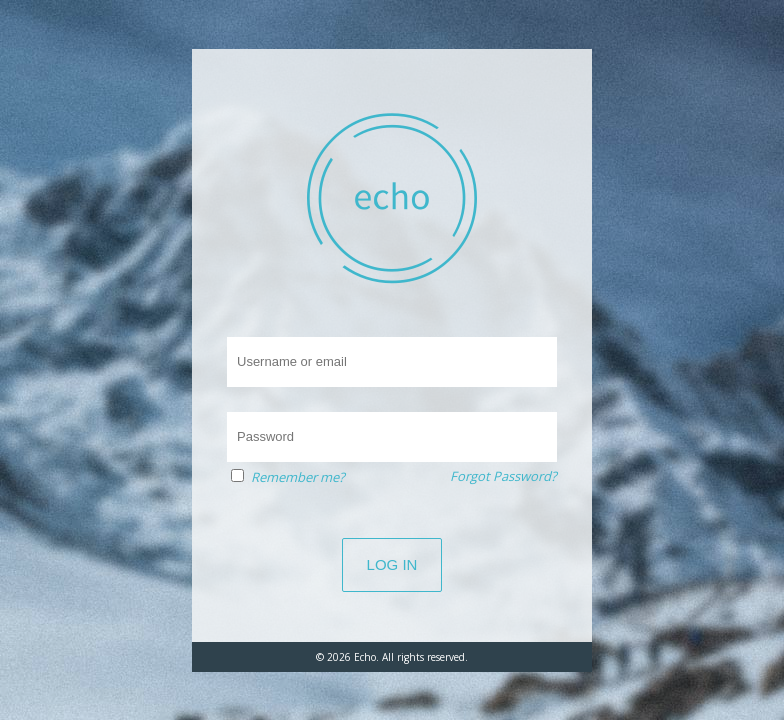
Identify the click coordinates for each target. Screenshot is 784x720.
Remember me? (298, 477)
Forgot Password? (503, 476)
